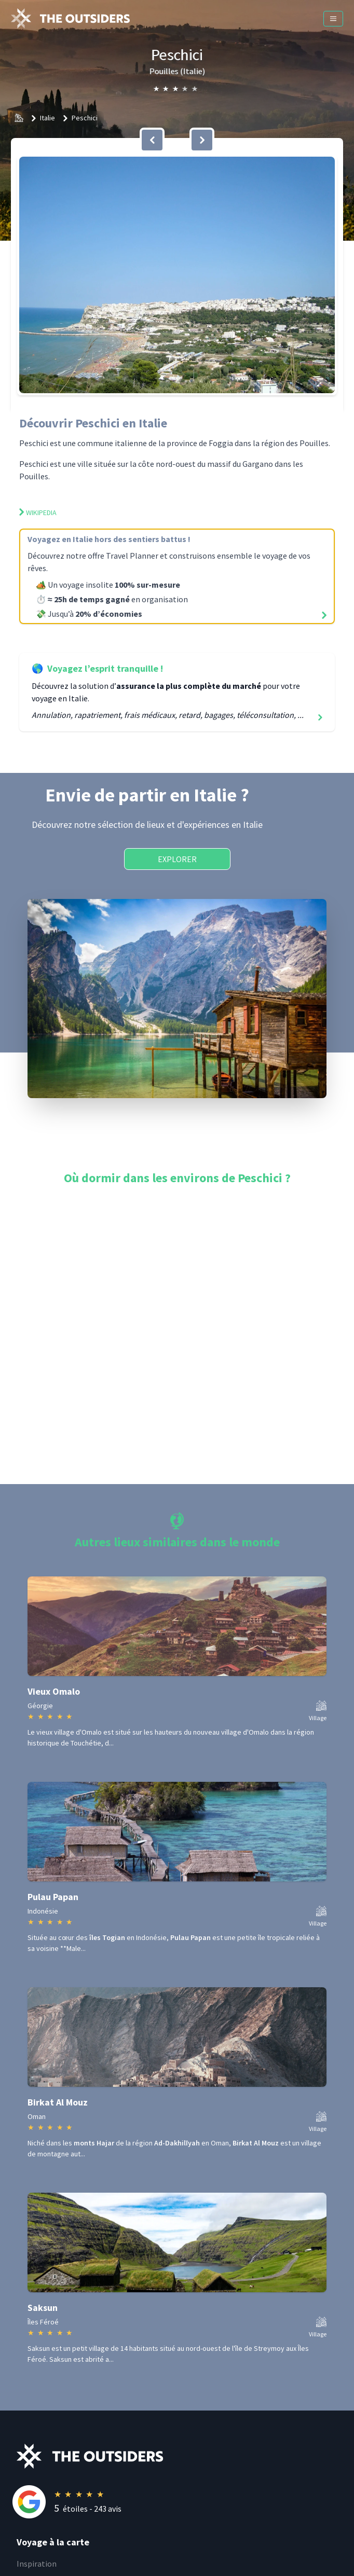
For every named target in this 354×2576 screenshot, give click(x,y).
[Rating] (185, 2501)
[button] (177, 275)
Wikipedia (38, 512)
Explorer (177, 859)
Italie (47, 117)
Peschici (85, 117)
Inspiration (37, 2563)
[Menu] (333, 18)
